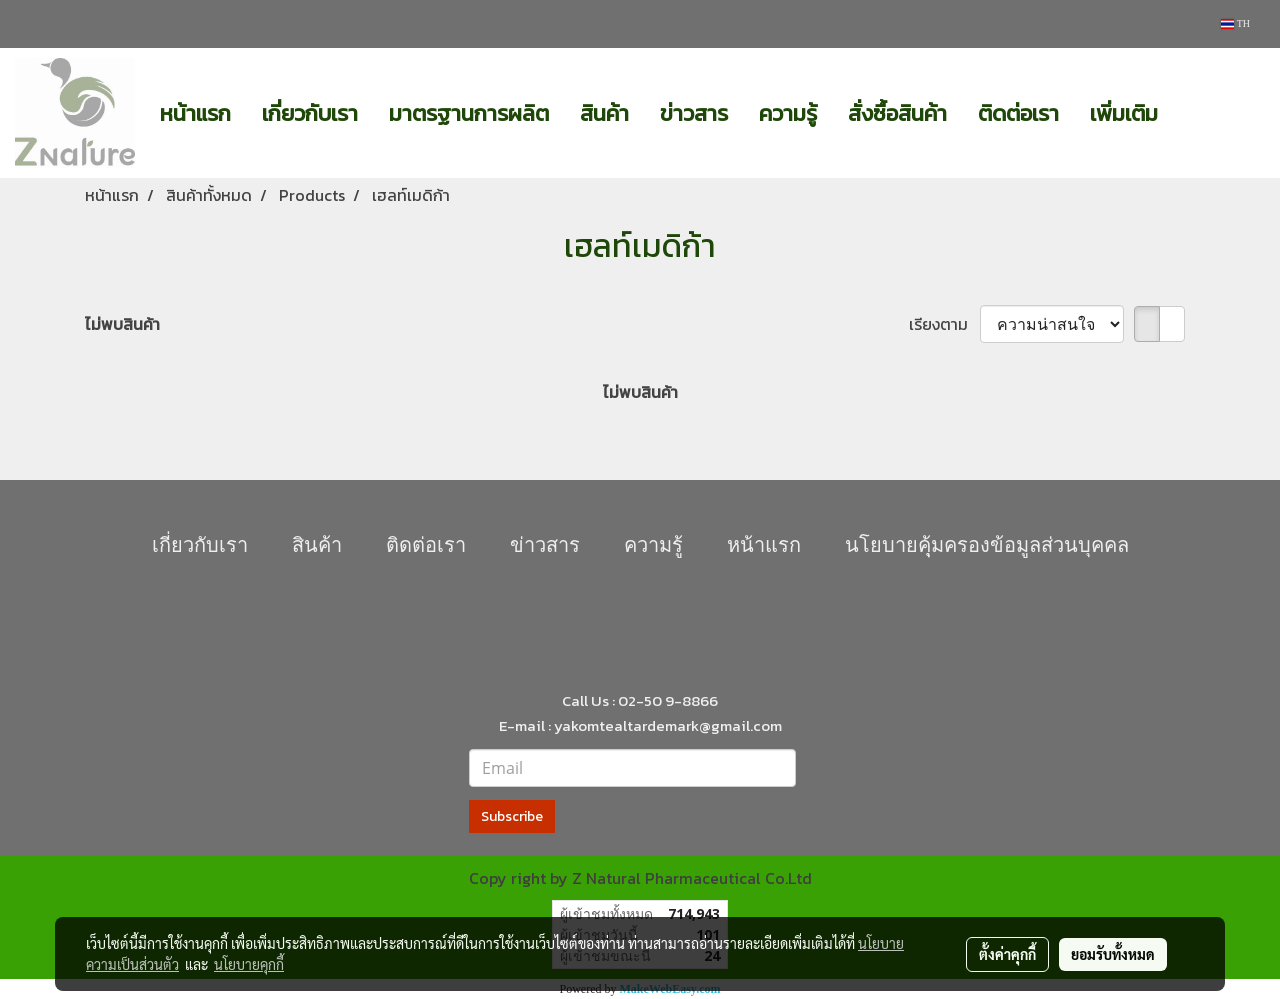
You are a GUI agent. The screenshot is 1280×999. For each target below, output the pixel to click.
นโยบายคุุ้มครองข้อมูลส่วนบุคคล (987, 545)
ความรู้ (788, 113)
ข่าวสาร (694, 113)
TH (1235, 23)
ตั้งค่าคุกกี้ (1007, 954)
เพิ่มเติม (1124, 113)
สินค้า (604, 113)
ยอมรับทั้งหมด (1113, 954)
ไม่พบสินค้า (122, 324)
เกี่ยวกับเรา (310, 113)
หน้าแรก (195, 113)
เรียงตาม (944, 324)
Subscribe (512, 816)
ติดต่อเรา (1018, 113)
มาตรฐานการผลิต (469, 113)
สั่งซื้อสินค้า (897, 113)
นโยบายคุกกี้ (249, 964)
